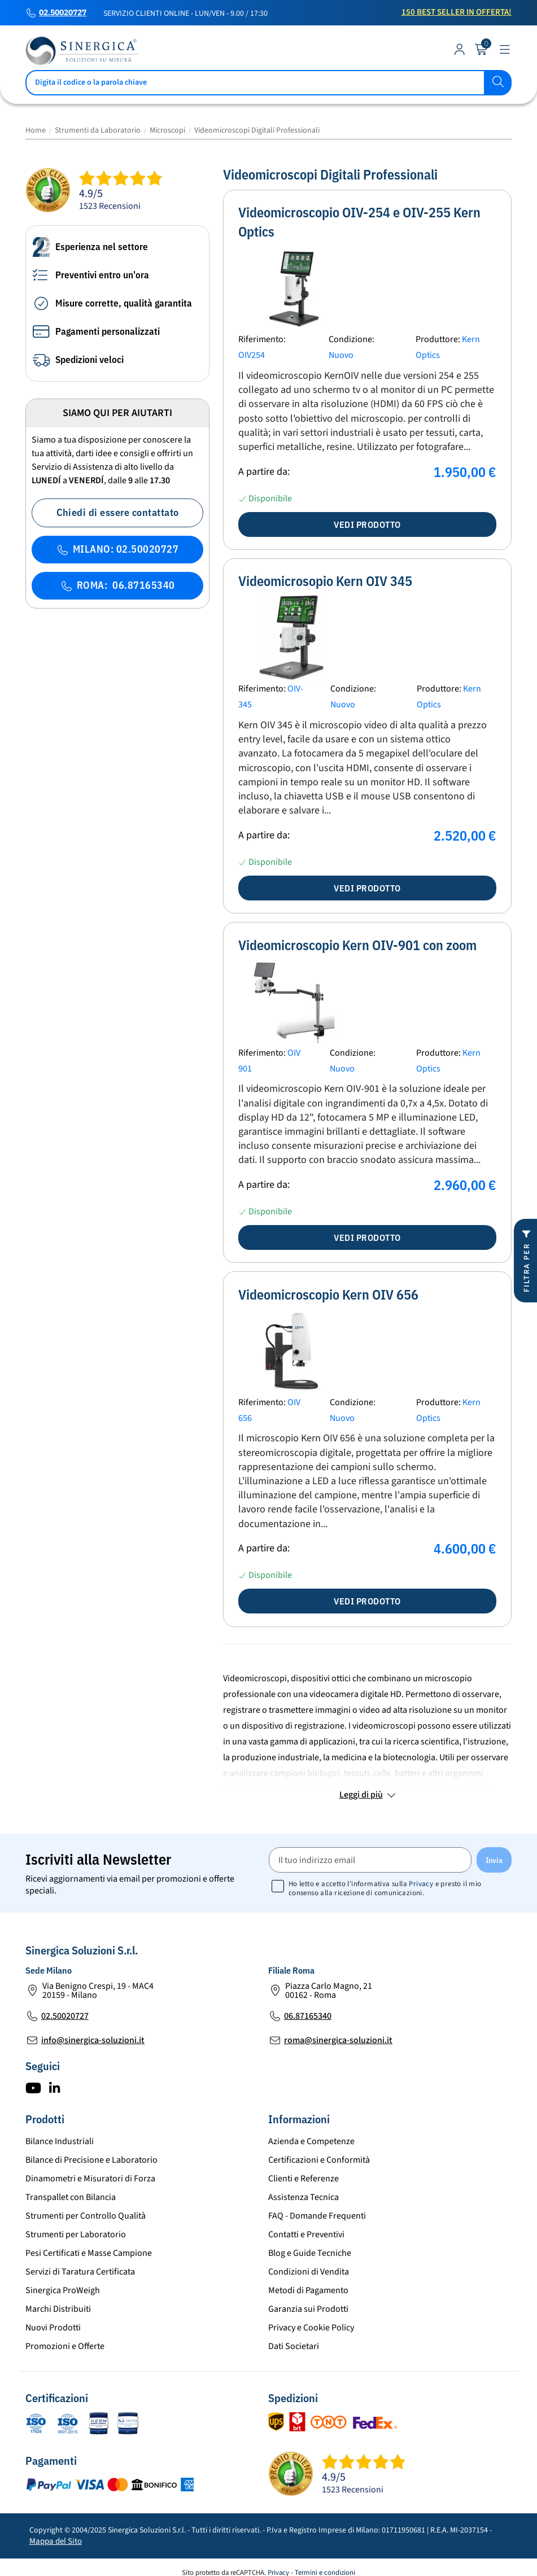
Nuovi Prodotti (53, 2327)
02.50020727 (62, 13)
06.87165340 (307, 2016)
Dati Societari (293, 2346)
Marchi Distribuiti (58, 2309)
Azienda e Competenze (311, 2141)
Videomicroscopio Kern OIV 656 (328, 1294)
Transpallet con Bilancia (70, 2197)
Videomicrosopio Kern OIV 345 (325, 581)
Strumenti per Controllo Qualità (85, 2216)
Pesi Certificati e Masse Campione (88, 2253)
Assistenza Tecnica (303, 2197)
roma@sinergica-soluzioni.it (338, 2040)
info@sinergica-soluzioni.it (93, 2040)
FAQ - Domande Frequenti (317, 2216)
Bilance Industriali (59, 2141)
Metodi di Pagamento (308, 2290)
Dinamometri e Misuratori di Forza (90, 2178)
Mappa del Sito (55, 2541)
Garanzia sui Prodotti (308, 2309)
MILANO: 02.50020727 (117, 549)
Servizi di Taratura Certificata (80, 2272)
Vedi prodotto (367, 524)
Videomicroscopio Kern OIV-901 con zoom (357, 945)
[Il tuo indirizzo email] (370, 1860)
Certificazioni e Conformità (319, 2160)
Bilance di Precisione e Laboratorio (91, 2160)
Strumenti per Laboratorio (75, 2234)
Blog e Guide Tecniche (309, 2253)
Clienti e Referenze (303, 2178)
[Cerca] (268, 82)
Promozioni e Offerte (64, 2346)
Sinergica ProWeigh (62, 2290)
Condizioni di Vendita (308, 2272)
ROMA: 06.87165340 (117, 585)
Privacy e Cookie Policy (311, 2327)
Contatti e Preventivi (306, 2234)
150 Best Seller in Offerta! (456, 12)
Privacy (421, 1884)
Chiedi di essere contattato (117, 512)
